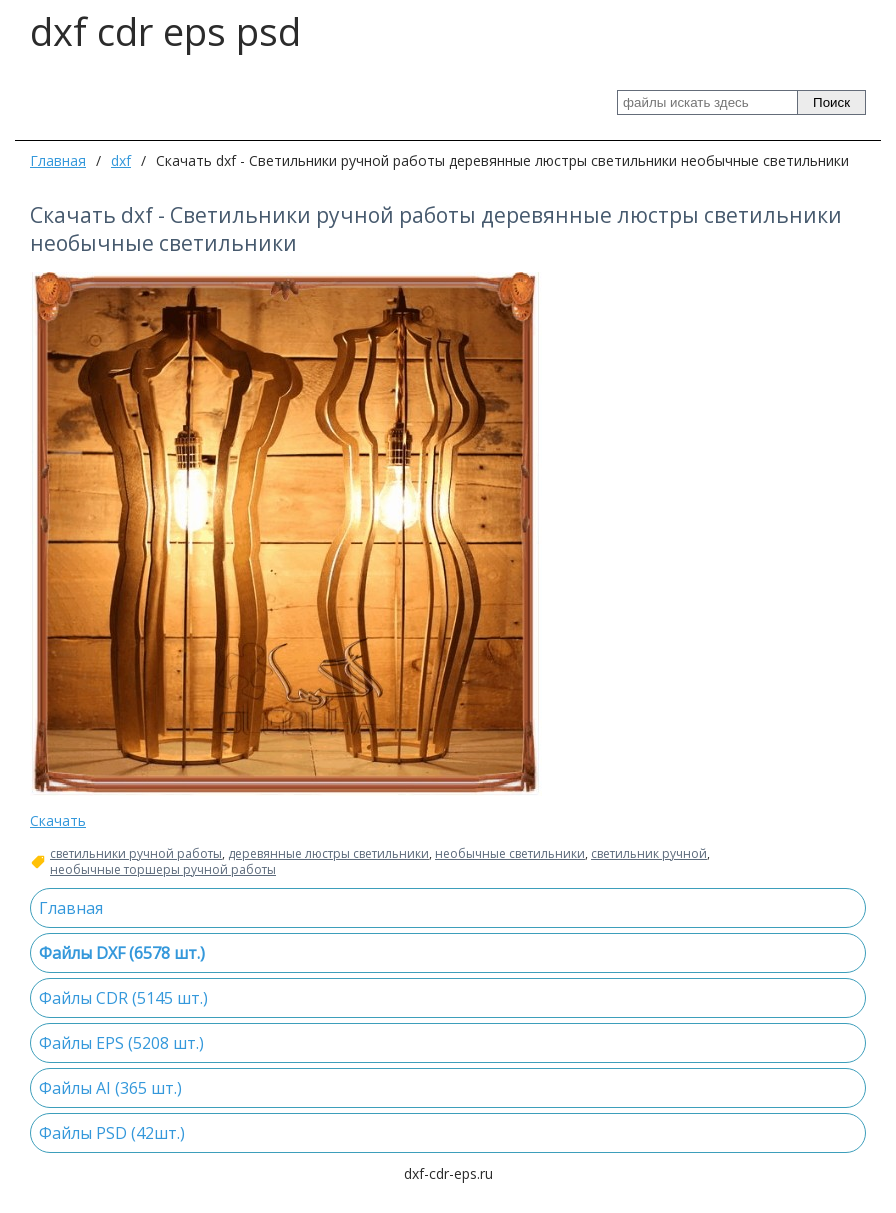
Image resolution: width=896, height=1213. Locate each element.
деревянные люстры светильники (328, 854)
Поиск (831, 102)
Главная (58, 160)
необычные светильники (510, 854)
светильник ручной (649, 854)
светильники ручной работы (136, 854)
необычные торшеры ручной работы (163, 870)
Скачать (58, 820)
